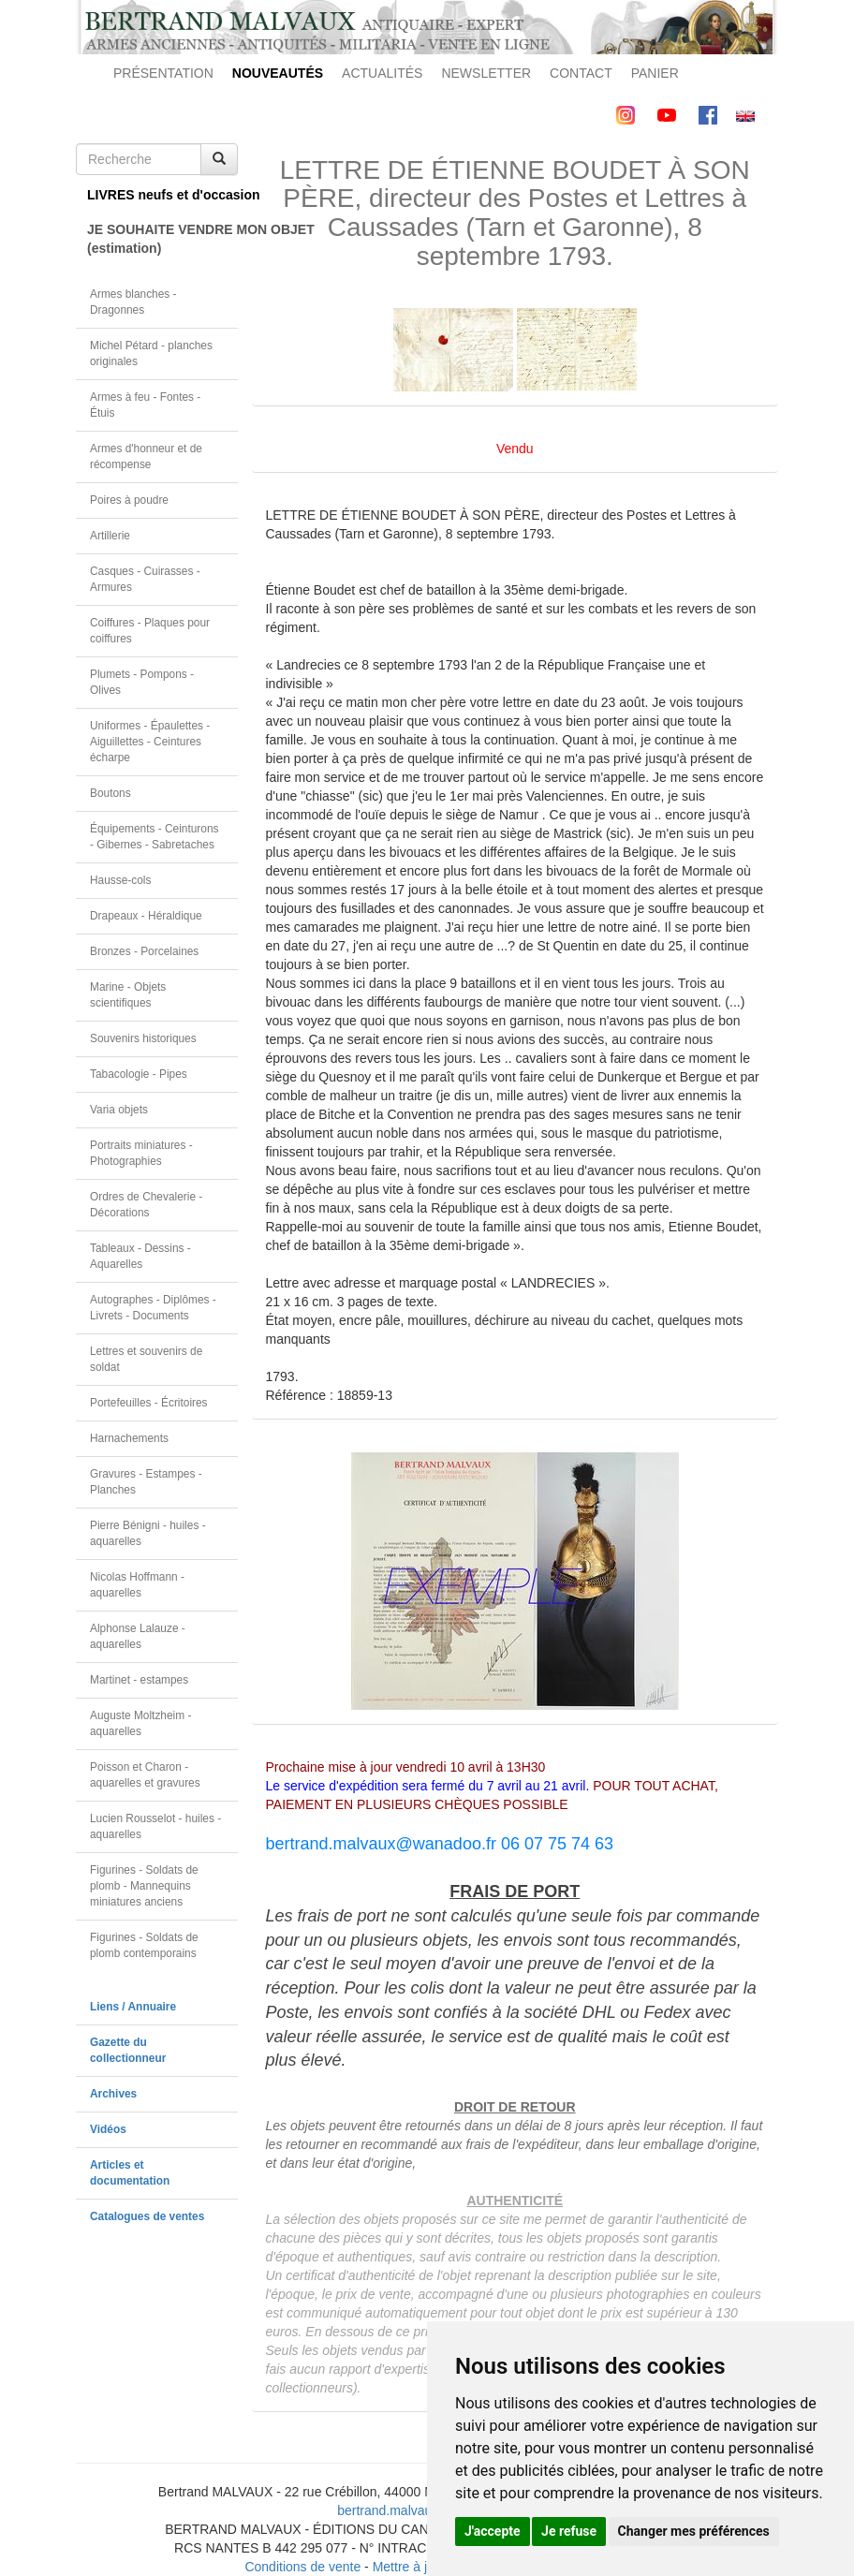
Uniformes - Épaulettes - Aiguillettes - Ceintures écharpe (150, 741)
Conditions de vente (302, 2566)
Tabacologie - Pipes (138, 1074)
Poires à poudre (129, 500)
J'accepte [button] (492, 2531)
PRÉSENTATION (163, 73)
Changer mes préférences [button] (694, 2531)
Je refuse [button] (568, 2531)
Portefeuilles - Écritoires (149, 1402)
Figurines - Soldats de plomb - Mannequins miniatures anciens (144, 1885)
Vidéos (108, 2129)
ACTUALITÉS (382, 73)
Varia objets (119, 1109)
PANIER (655, 73)
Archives (113, 2093)
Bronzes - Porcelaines (144, 951)
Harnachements (129, 1438)
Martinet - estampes (139, 1679)
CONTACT (581, 73)
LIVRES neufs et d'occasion (162, 194)
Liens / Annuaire (133, 2006)
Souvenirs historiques (143, 1038)
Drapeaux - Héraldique (146, 915)
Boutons (110, 793)
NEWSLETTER (486, 73)
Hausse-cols (120, 880)
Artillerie (110, 535)
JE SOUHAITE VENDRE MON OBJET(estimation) (162, 239)
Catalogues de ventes (147, 2216)
